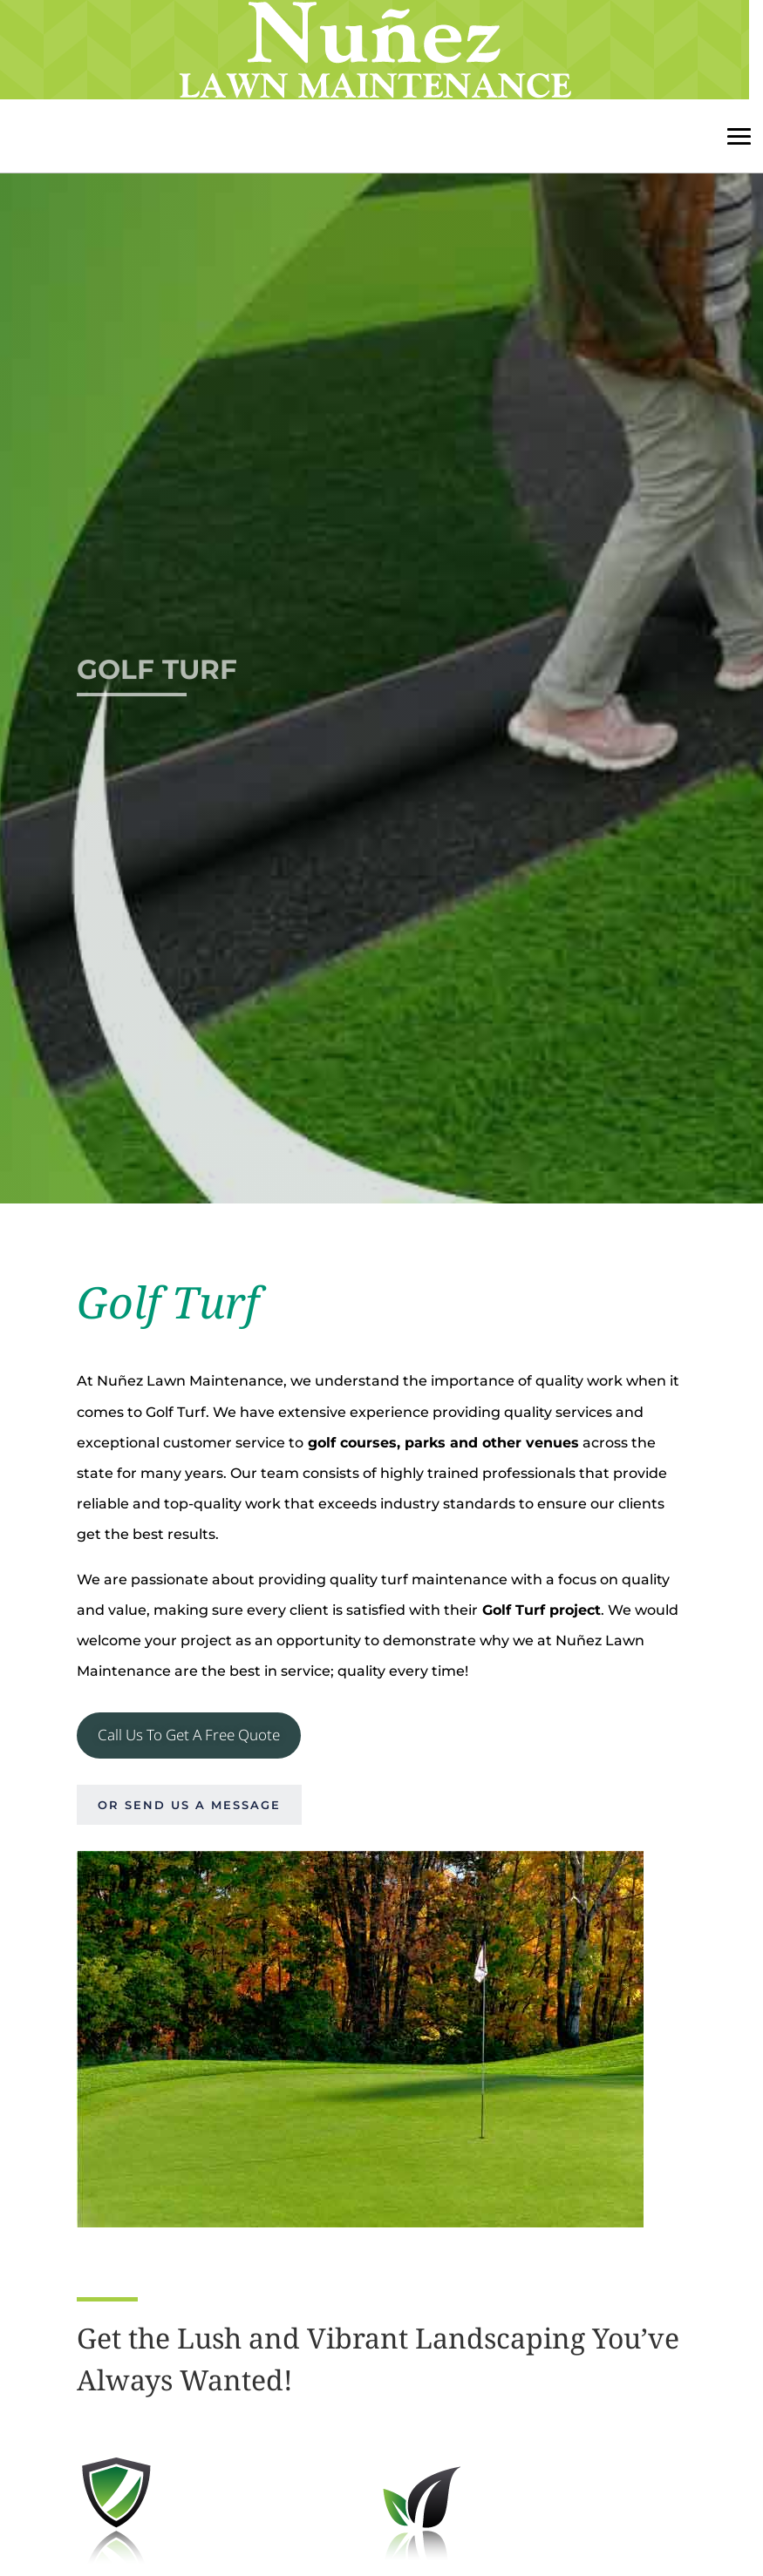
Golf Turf (157, 674)
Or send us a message (189, 1805)
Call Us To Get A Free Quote (189, 1735)
